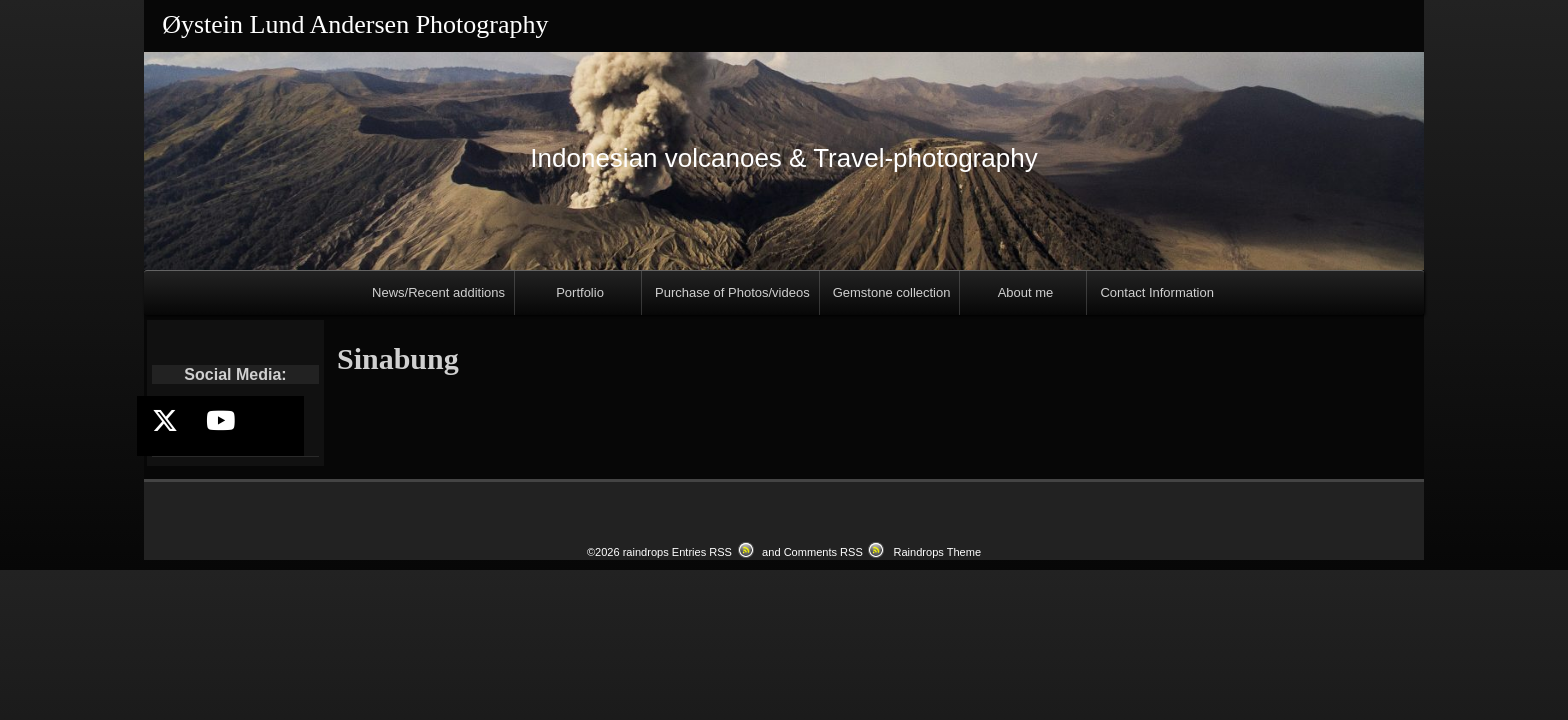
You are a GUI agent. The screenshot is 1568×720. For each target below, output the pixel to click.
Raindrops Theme (937, 552)
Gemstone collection (892, 292)
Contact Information (1156, 292)
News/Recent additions (438, 292)
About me (1026, 292)
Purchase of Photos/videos (732, 292)
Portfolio (580, 292)
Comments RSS (823, 552)
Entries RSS (702, 552)
